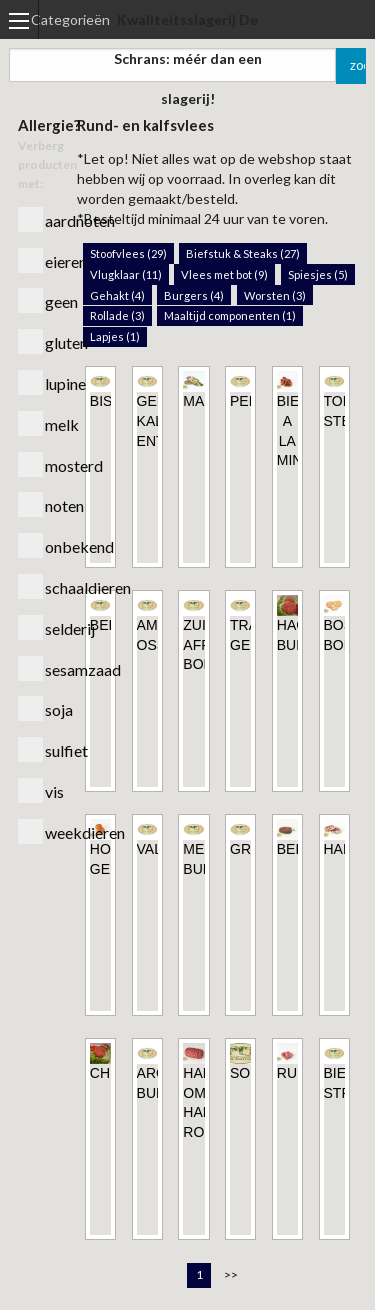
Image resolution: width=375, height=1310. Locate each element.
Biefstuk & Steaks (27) (243, 253)
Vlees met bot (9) (224, 274)
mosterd (39, 464)
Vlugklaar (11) (126, 274)
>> (231, 1274)
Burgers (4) (194, 295)
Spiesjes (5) (318, 274)
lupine (39, 382)
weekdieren (39, 831)
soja (39, 708)
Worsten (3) (275, 295)
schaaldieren (39, 586)
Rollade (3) (117, 315)
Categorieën (70, 19)
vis (39, 790)
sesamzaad (39, 668)
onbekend (39, 545)
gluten (39, 341)
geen (39, 300)
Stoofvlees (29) (128, 253)
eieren (39, 260)
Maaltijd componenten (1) (230, 315)
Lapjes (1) (115, 336)
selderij (39, 627)
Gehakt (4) (117, 295)
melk (39, 423)
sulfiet (39, 749)
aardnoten (39, 219)
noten (39, 504)
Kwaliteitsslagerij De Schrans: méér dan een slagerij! (188, 59)
